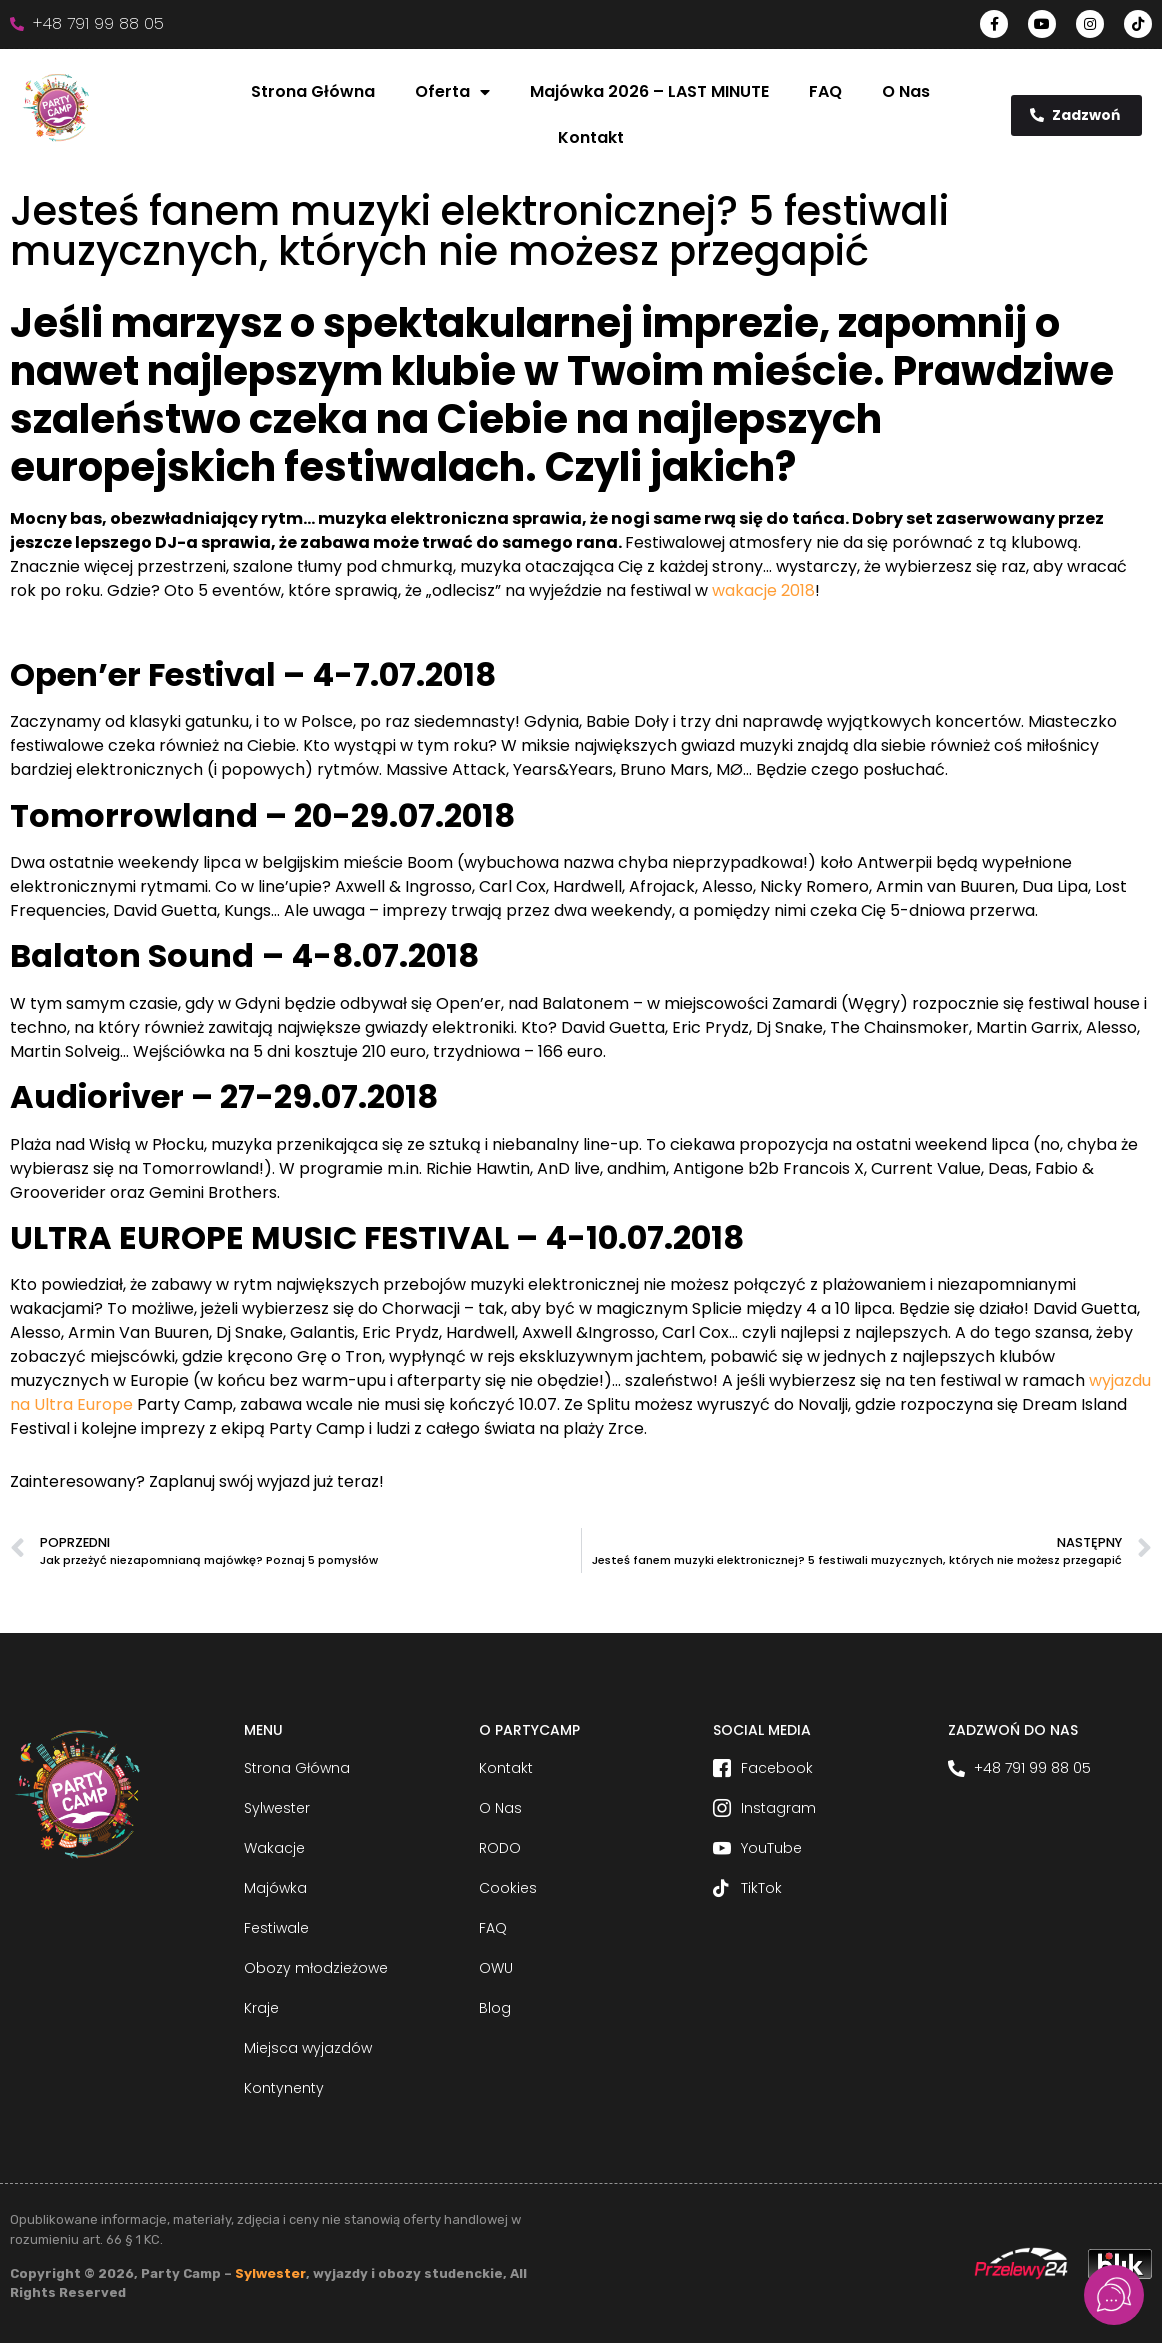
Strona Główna (313, 91)
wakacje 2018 (763, 590)
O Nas (906, 91)
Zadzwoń (1075, 115)
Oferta (452, 92)
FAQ (825, 91)
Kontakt (591, 137)
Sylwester (270, 2273)
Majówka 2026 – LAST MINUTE (649, 91)
